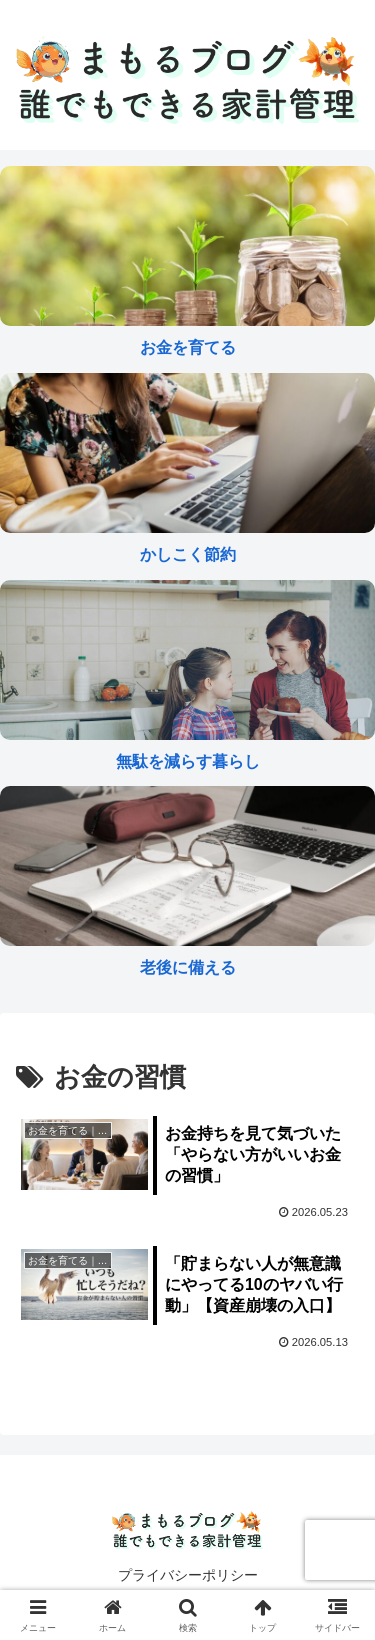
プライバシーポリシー (188, 1575)
